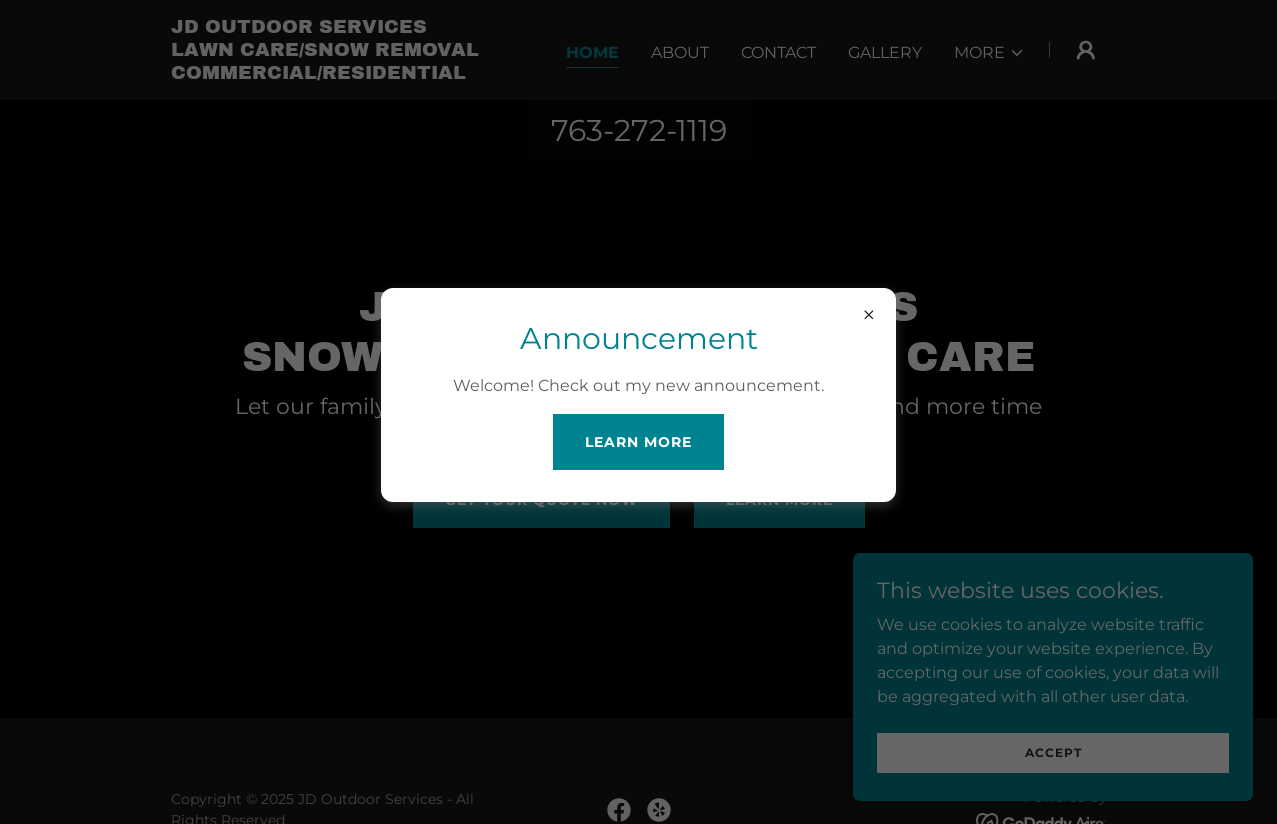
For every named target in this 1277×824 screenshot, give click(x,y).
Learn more (638, 442)
